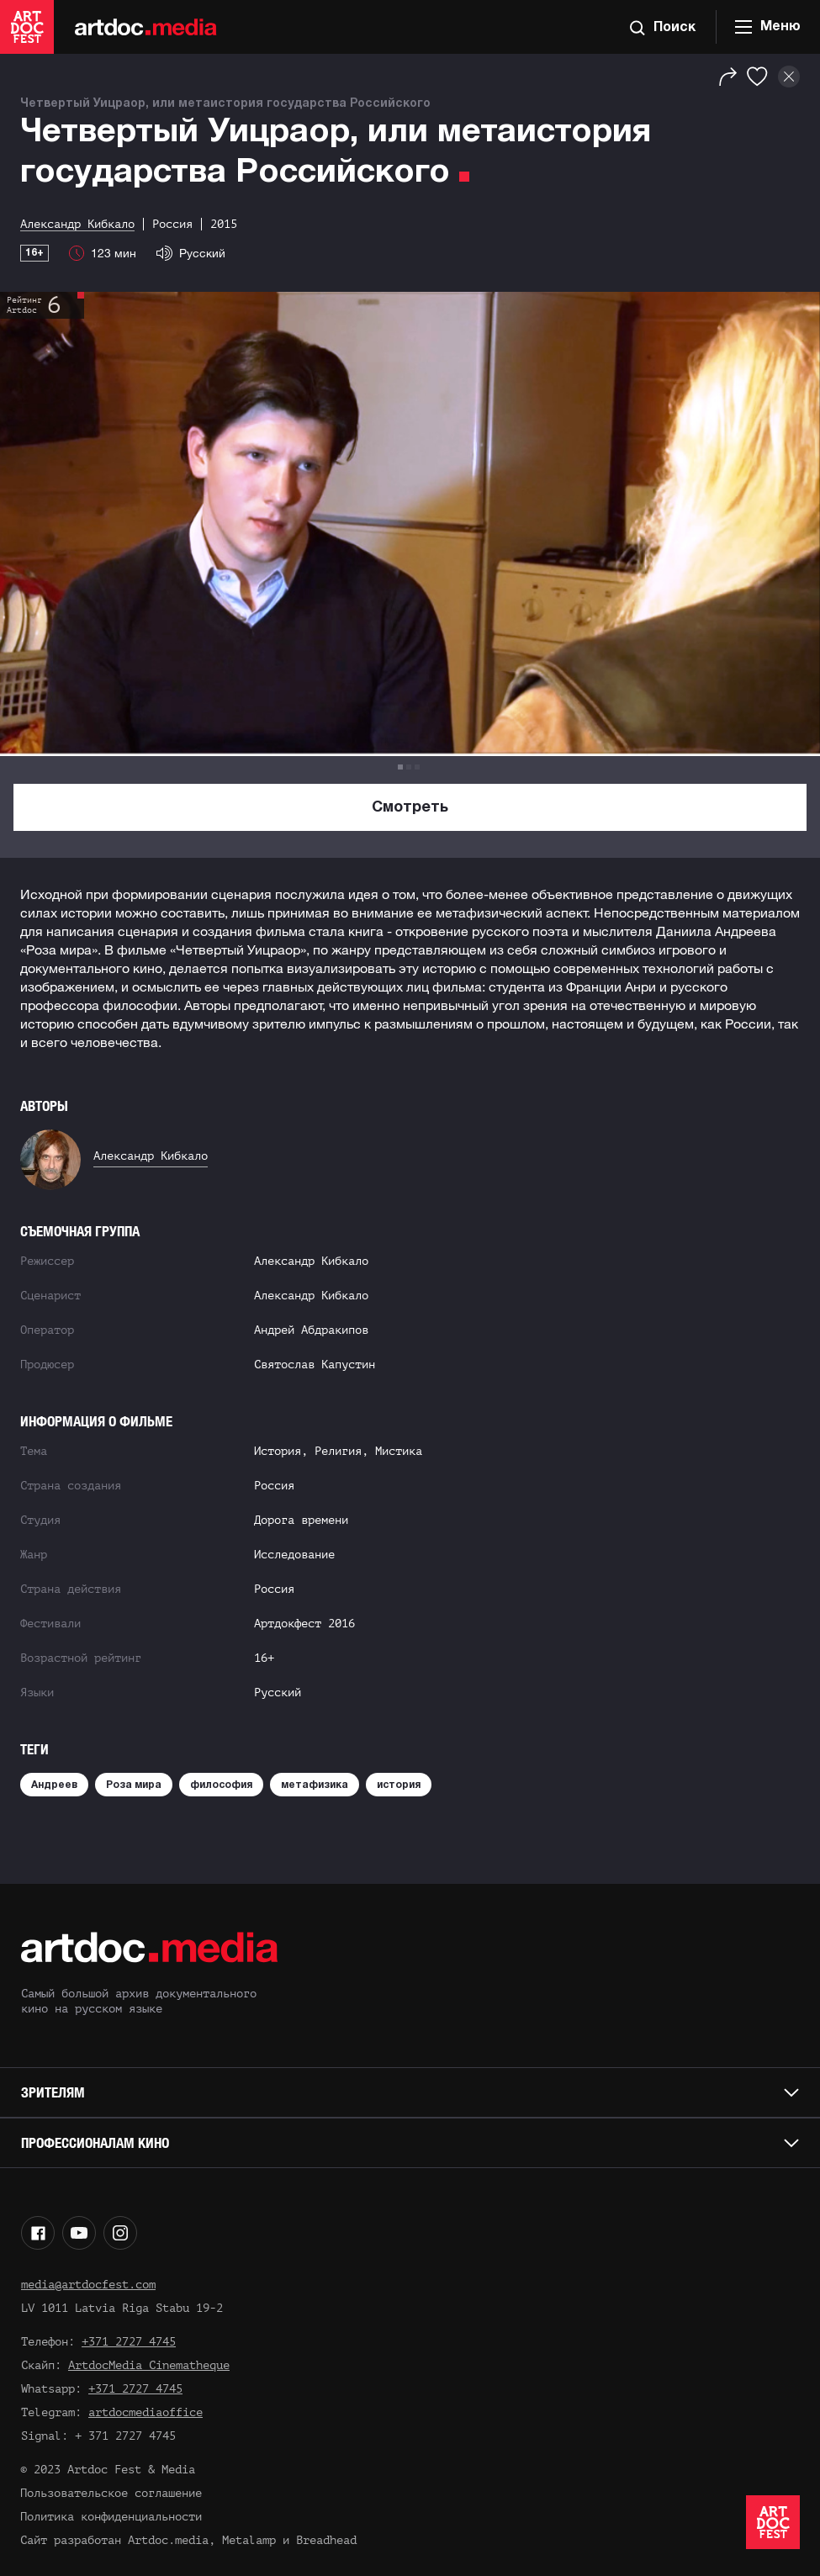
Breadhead (326, 2540)
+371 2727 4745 (129, 2341)
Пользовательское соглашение (111, 2493)
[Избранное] (757, 76)
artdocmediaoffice (145, 2412)
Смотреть (410, 808)
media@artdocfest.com (88, 2284)
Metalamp (249, 2540)
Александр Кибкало (150, 1156)
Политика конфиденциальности (111, 2516)
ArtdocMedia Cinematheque (149, 2365)
